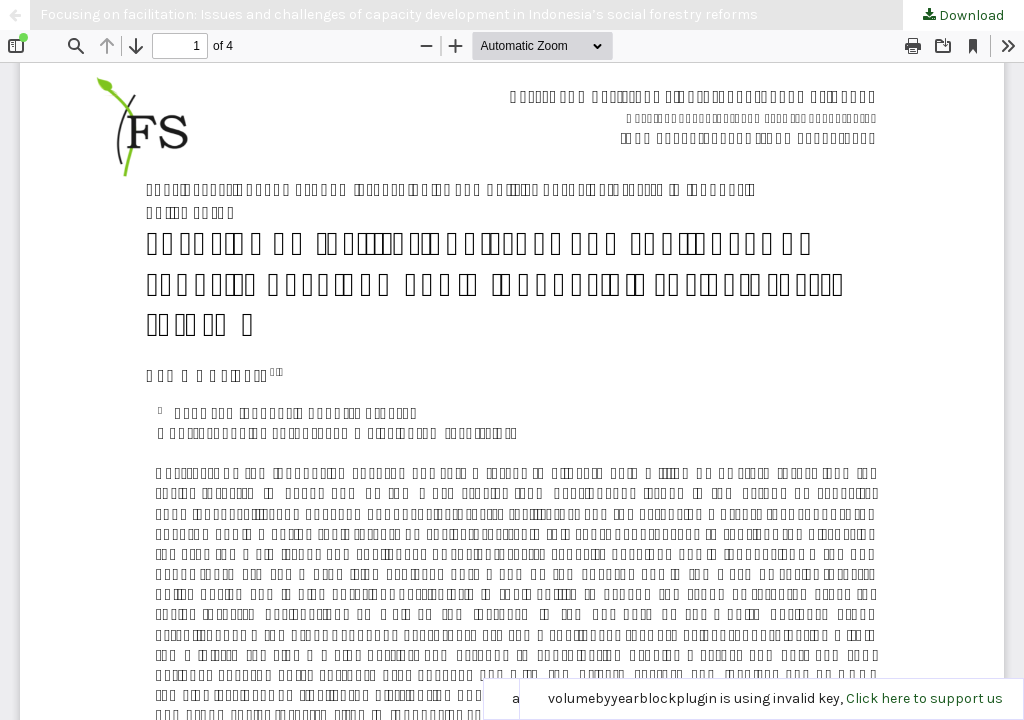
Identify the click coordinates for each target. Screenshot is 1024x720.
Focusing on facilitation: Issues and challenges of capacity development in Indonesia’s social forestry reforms (399, 14)
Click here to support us (924, 698)
